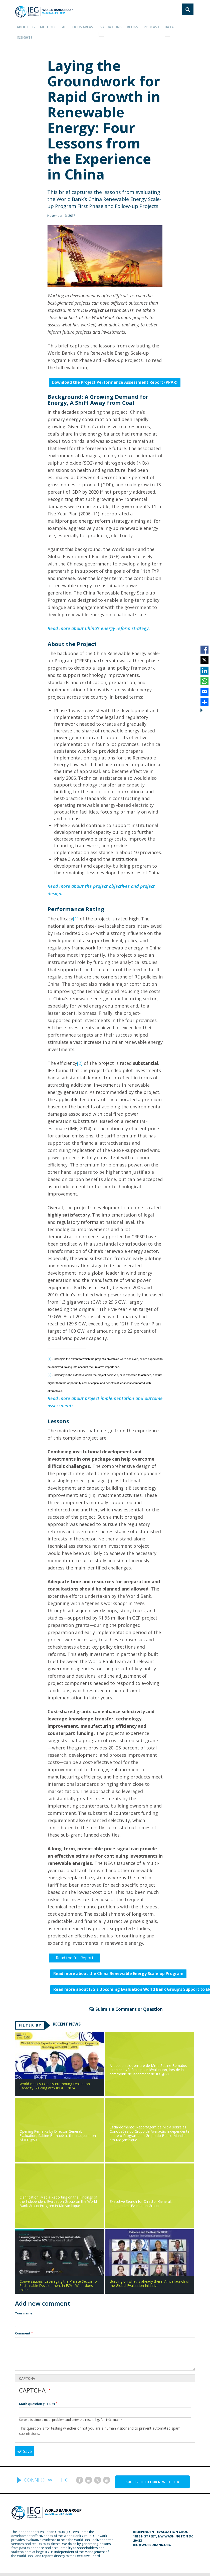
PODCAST (147, 25)
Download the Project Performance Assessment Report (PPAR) (114, 367)
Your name (23, 2300)
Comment (22, 2320)
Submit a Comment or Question (129, 1995)
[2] (80, 1048)
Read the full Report (74, 1943)
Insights (180, 25)
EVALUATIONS (107, 25)
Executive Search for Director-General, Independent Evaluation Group (141, 2190)
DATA (163, 25)
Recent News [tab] (70, 2010)
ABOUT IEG (26, 25)
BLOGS (129, 25)
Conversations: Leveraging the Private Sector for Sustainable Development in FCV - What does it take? (59, 2272)
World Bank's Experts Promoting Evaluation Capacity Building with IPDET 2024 (55, 2072)
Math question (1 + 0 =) (37, 2390)
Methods (48, 25)
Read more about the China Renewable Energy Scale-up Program (118, 1959)
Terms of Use (122, 2567)
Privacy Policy (148, 2567)
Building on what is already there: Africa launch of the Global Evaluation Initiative (149, 2270)
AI (62, 25)
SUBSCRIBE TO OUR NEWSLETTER (152, 2469)
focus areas (79, 25)
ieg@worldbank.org (152, 2531)
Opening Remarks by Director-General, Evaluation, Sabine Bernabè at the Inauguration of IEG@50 (58, 2122)
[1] (76, 904)
